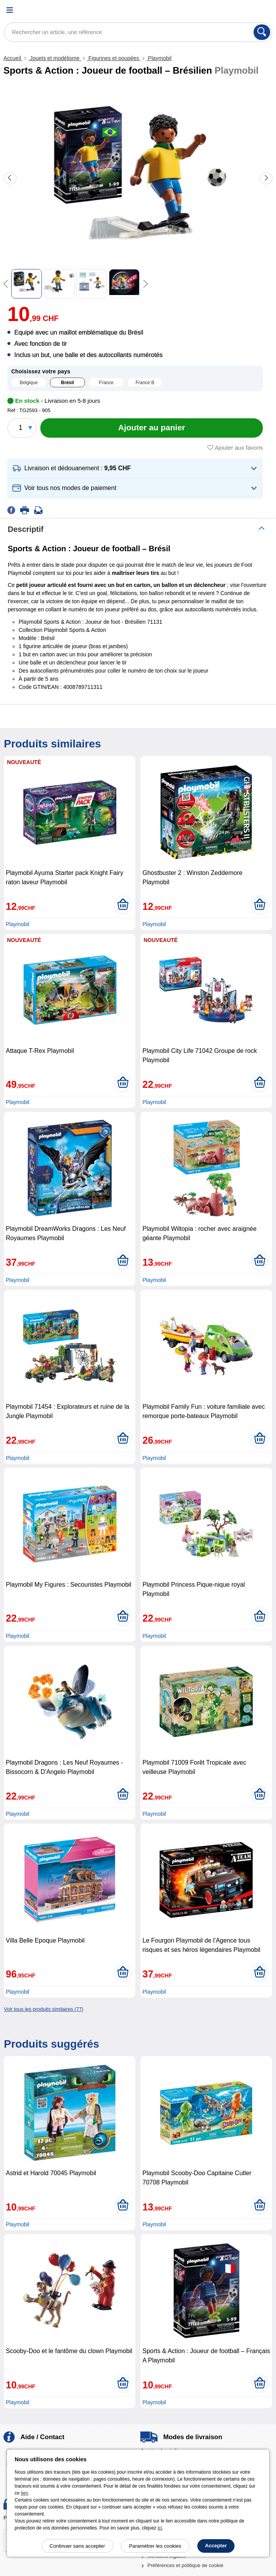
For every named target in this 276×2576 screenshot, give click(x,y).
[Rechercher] (262, 32)
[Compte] (243, 10)
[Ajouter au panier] (151, 428)
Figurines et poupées (114, 58)
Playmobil (159, 58)
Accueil (12, 58)
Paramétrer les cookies (155, 2546)
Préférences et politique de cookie (185, 2565)
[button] (135, 468)
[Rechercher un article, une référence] (138, 32)
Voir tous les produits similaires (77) (43, 2009)
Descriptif (25, 529)
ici (160, 2528)
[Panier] (262, 10)
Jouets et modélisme (54, 58)
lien (24, 2493)
